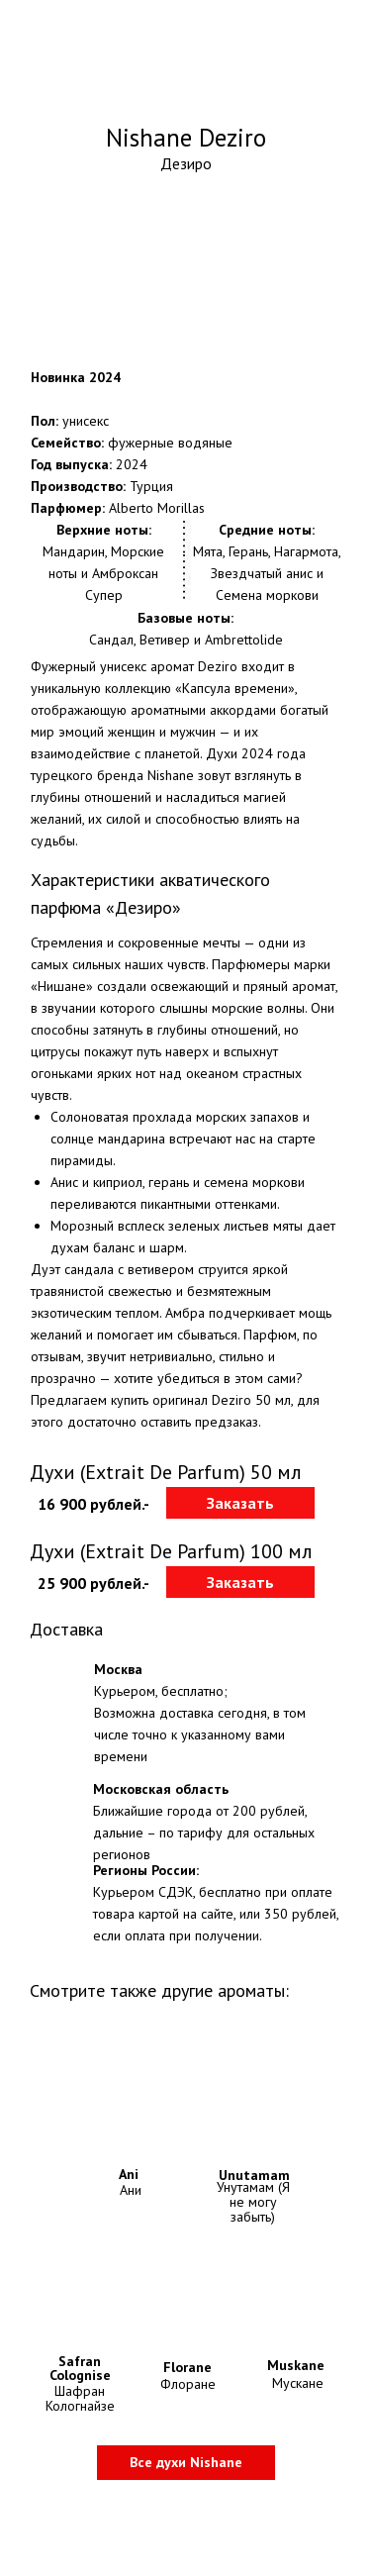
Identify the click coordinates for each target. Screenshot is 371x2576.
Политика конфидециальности (193, 2524)
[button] (240, 1503)
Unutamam (254, 2175)
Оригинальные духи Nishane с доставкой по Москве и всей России (186, 87)
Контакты (132, 2547)
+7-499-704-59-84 (269, 16)
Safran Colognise (80, 2368)
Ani (129, 2174)
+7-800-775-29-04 (269, 38)
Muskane (296, 2365)
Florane (187, 2367)
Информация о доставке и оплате (202, 2499)
